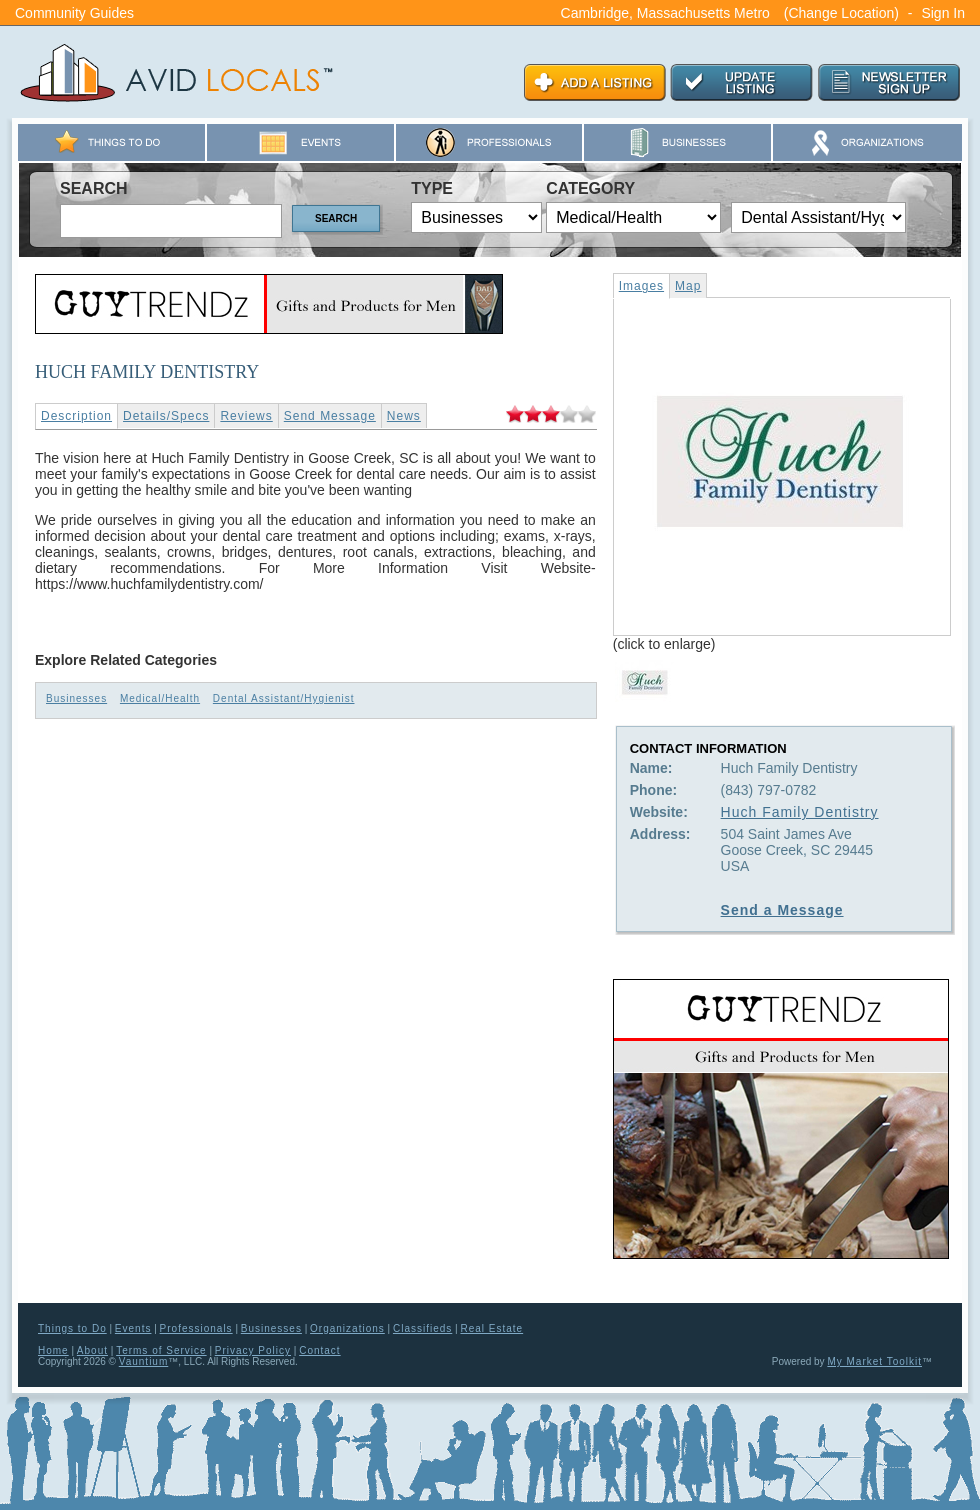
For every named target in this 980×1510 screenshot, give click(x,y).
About (92, 1350)
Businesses (76, 698)
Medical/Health (160, 698)
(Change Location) (841, 13)
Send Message (330, 416)
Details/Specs (166, 416)
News (404, 416)
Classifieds (422, 1328)
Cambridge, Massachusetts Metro (665, 13)
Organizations (347, 1328)
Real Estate (491, 1328)
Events (133, 1328)
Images (641, 286)
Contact (319, 1350)
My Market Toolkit (874, 1361)
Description (76, 416)
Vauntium (144, 1361)
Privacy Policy (253, 1350)
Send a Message (782, 910)
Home (53, 1350)
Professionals (196, 1328)
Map (688, 286)
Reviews (246, 416)
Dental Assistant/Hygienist (284, 698)
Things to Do (72, 1328)
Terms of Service (161, 1350)
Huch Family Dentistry (800, 812)
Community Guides (74, 13)
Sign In (943, 13)
